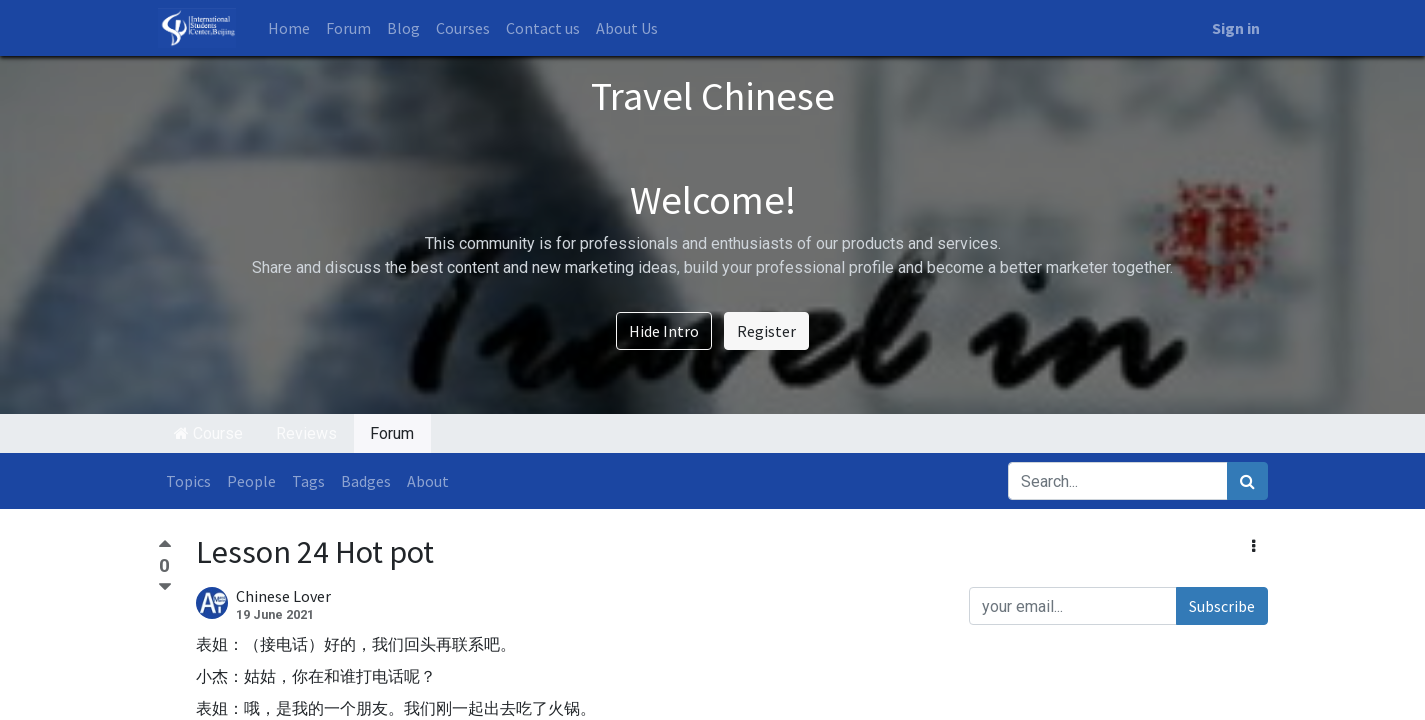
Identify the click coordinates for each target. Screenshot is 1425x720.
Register (766, 331)
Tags (308, 481)
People (251, 481)
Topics (188, 481)
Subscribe (1222, 606)
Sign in (1236, 28)
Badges (366, 481)
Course (208, 433)
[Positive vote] (165, 546)
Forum (392, 433)
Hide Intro (664, 331)
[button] (1253, 546)
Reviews (306, 433)
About (428, 481)
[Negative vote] (165, 587)
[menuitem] (289, 28)
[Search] (1247, 481)
